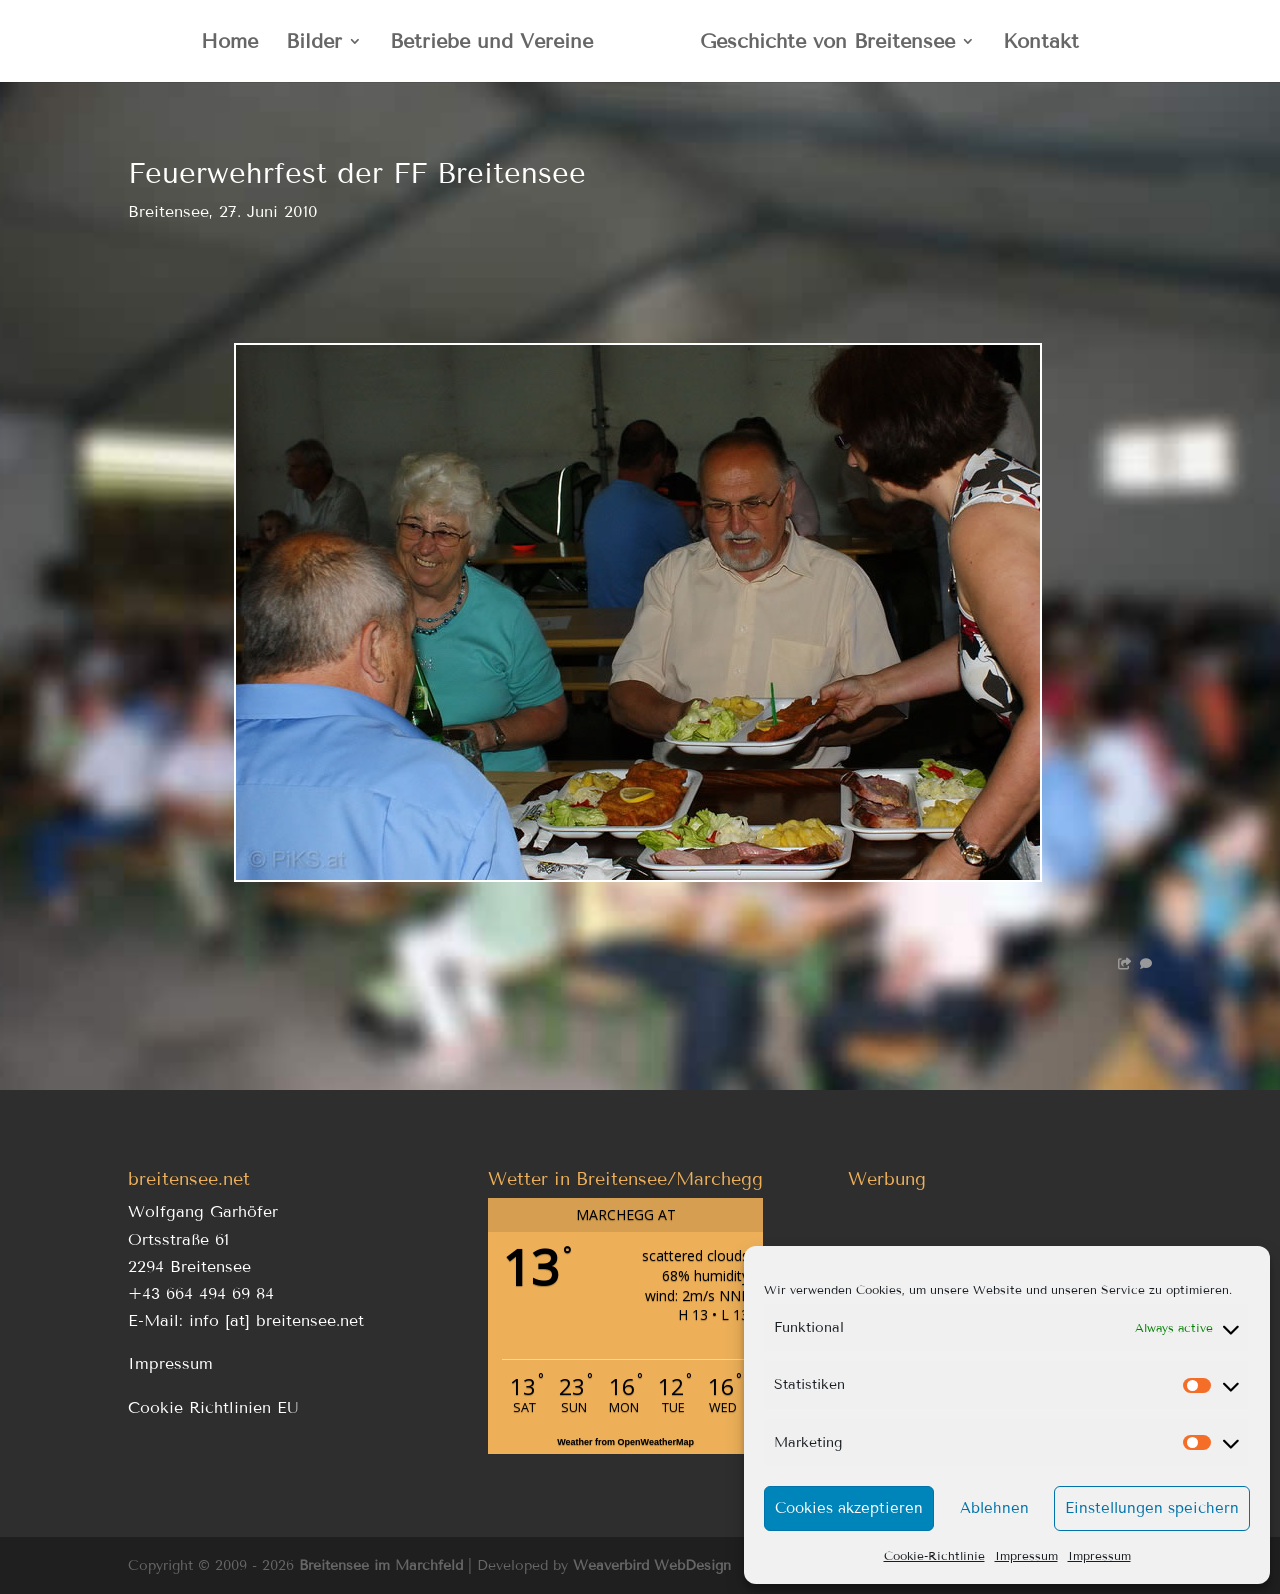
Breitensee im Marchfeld (381, 1565)
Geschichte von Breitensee (827, 43)
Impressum (1026, 1555)
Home (229, 43)
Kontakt (1041, 43)
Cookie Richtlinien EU (213, 1407)
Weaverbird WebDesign (652, 1565)
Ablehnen (994, 1508)
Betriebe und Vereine (491, 43)
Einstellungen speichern (1152, 1508)
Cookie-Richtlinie (934, 1555)
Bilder (314, 43)
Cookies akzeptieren (849, 1508)
